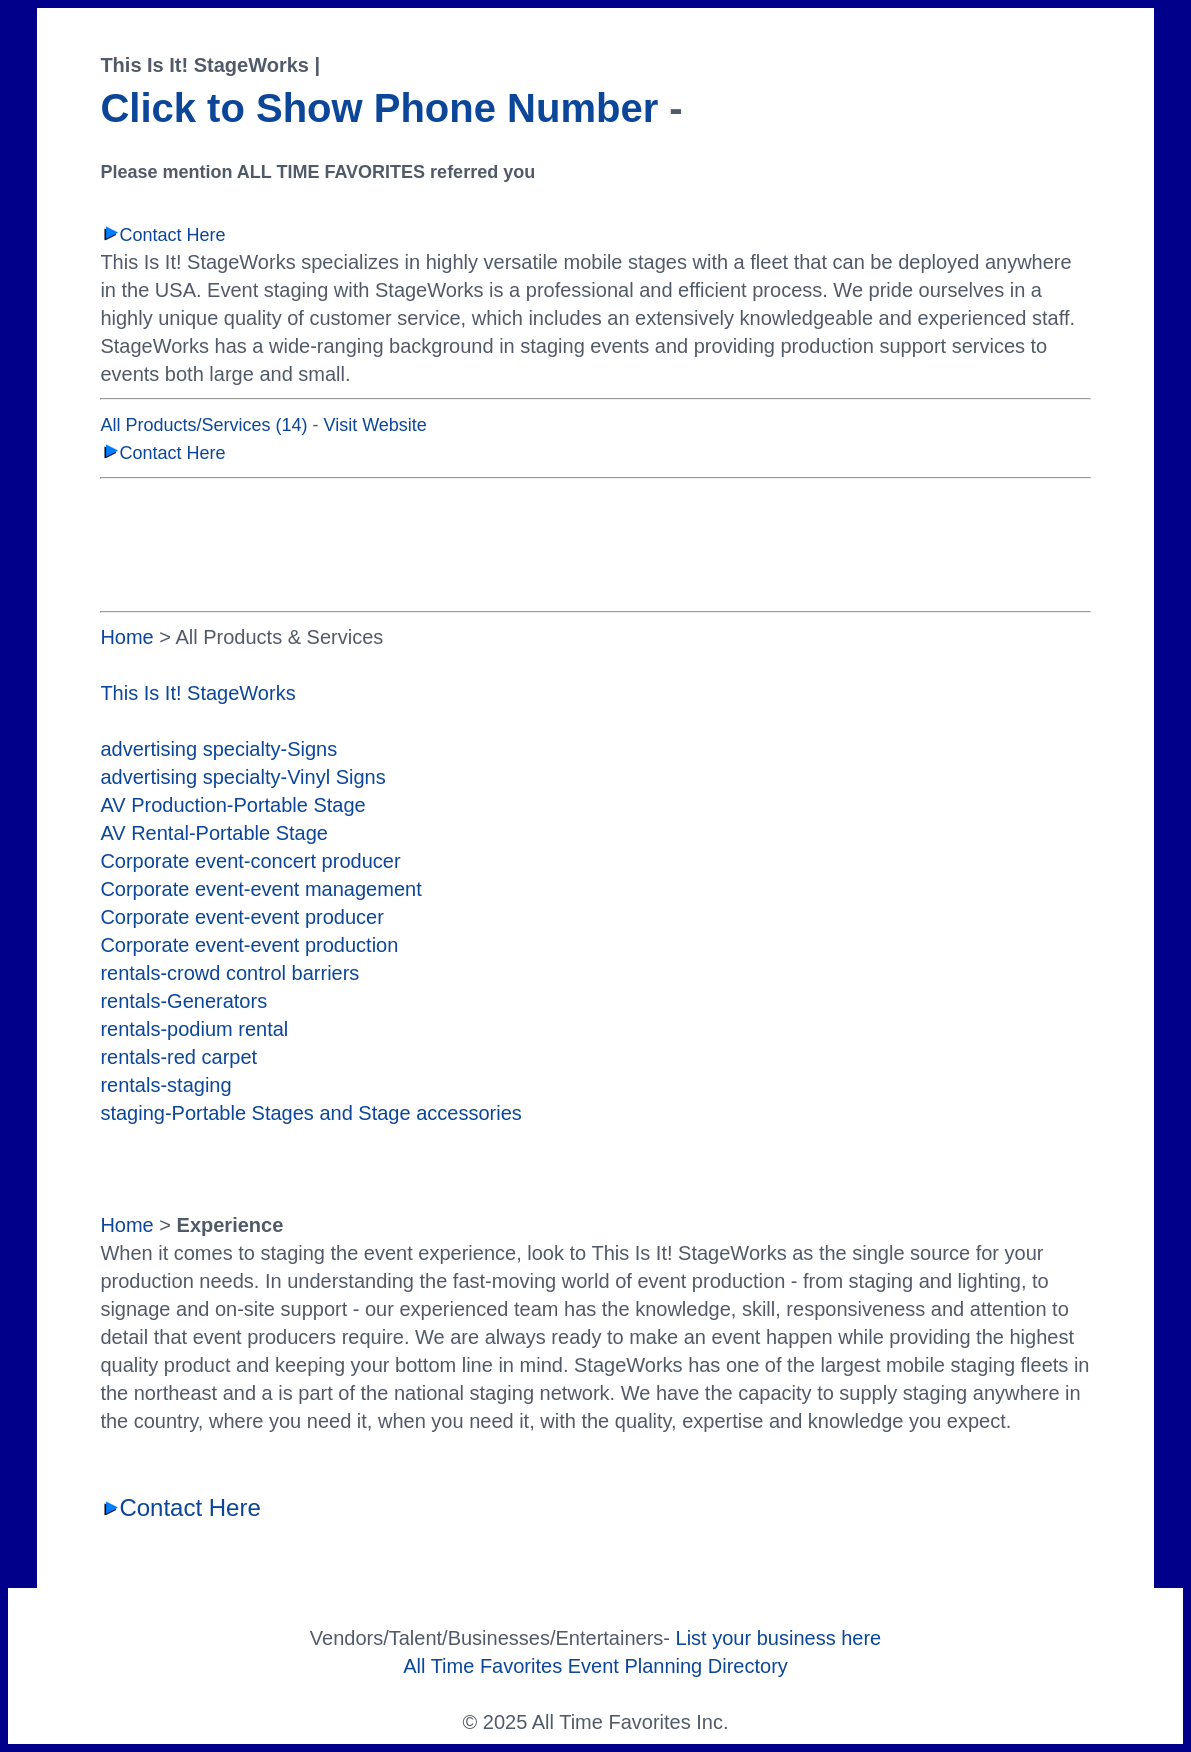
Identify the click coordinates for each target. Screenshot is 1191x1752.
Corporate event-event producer (242, 917)
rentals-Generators (183, 1001)
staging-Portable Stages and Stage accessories (310, 1113)
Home (126, 637)
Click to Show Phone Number (379, 108)
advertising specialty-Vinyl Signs (242, 777)
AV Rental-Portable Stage (214, 833)
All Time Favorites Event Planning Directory (595, 1666)
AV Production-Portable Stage (232, 805)
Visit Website (374, 425)
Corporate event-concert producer (250, 861)
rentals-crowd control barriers (229, 973)
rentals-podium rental (194, 1029)
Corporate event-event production (249, 945)
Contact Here (162, 235)
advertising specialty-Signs (218, 749)
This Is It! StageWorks (197, 693)
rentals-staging (165, 1085)
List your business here (779, 1638)
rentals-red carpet (178, 1057)
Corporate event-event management (260, 889)
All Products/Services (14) (203, 425)
